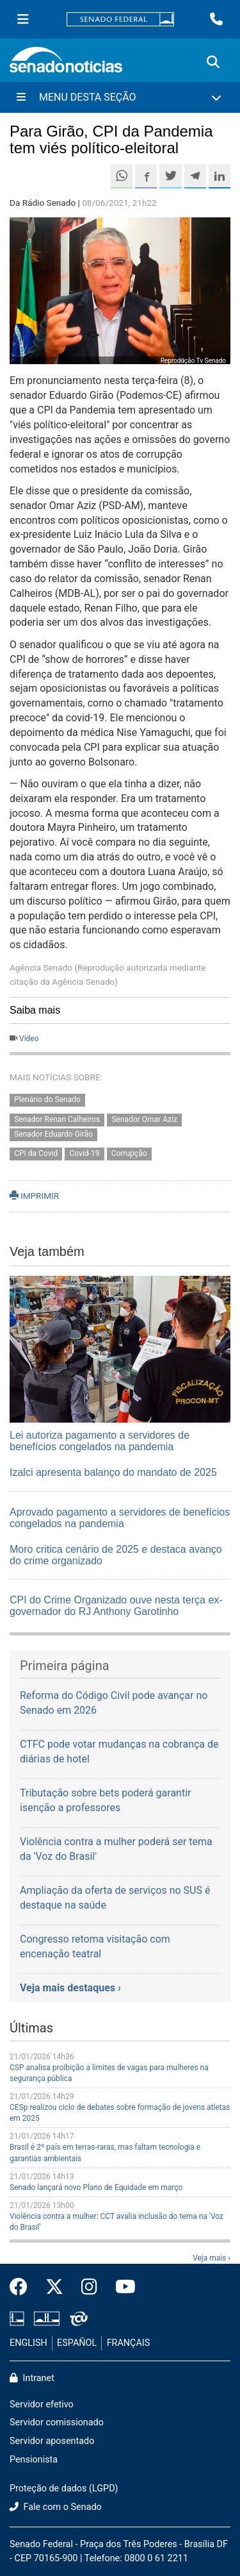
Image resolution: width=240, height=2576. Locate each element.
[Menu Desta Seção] (120, 97)
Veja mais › (211, 2258)
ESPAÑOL (77, 2343)
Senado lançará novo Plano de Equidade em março (96, 2187)
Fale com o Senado (56, 2507)
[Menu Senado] (23, 19)
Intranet (32, 2378)
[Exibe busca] (213, 62)
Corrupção (129, 1154)
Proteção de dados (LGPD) (64, 2488)
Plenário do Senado (47, 1099)
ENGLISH (28, 2343)
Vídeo (29, 1038)
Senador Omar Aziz (144, 1119)
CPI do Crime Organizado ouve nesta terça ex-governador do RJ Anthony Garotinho (116, 1605)
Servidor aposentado (52, 2441)
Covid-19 (85, 1154)
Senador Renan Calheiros (57, 1119)
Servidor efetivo (42, 2404)
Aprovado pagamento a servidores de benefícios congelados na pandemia (120, 1518)
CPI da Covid (36, 1154)
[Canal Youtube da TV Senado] (121, 2287)
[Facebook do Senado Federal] (23, 2287)
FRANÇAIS (128, 2343)
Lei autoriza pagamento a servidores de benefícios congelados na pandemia (99, 1441)
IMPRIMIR (34, 1196)
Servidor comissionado (57, 2422)
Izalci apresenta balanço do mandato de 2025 (113, 1472)
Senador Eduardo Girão (53, 1134)
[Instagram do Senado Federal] (89, 2287)
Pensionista (34, 2459)
